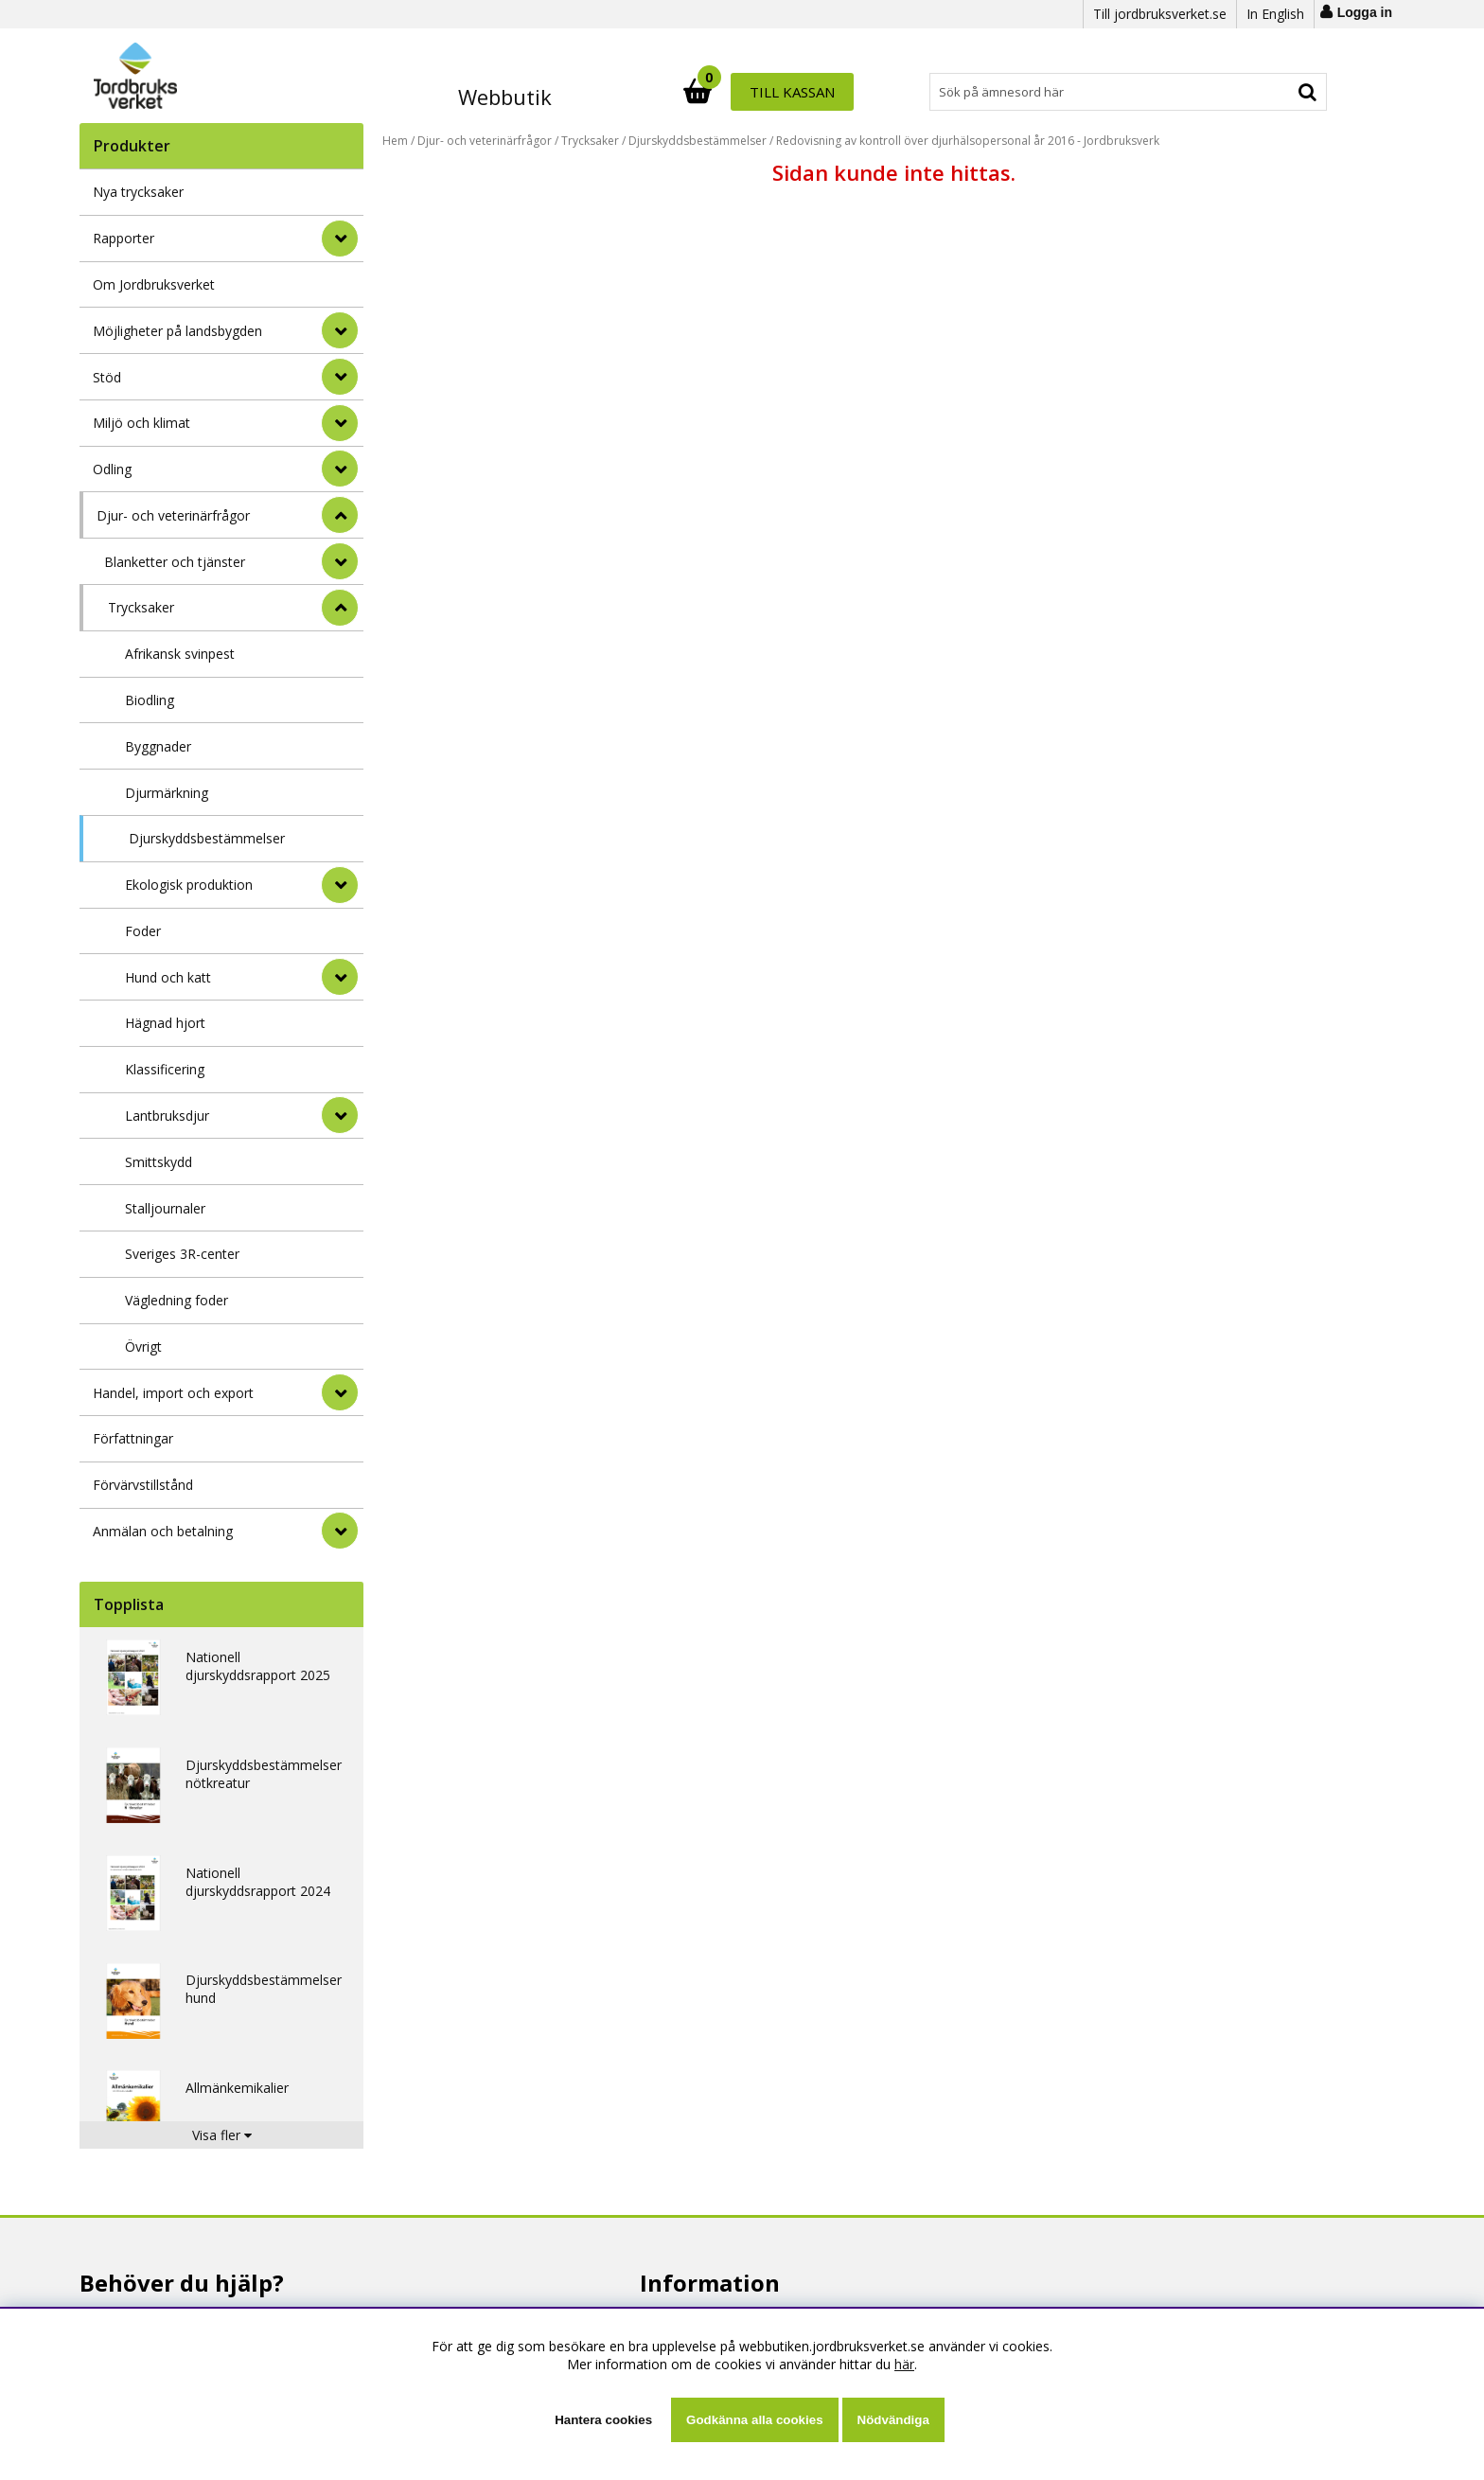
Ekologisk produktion (189, 885)
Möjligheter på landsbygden (177, 331)
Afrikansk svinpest (180, 654)
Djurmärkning (166, 793)
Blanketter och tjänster (174, 562)
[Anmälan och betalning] (340, 1531)
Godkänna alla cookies (754, 2420)
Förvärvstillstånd (143, 1485)
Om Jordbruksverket (154, 284)
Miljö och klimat (141, 423)
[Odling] (340, 468)
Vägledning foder (176, 1300)
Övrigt (143, 1346)
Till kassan (1265, 91)
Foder (143, 931)
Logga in (1364, 12)
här (904, 2364)
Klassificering (164, 1069)
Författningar (133, 1438)
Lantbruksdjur (167, 1116)
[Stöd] (340, 377)
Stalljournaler (165, 1208)
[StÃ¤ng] (340, 515)
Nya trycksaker (138, 192)
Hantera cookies (603, 2420)
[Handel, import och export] (340, 1392)
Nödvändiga (893, 2420)
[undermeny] (340, 561)
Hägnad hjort (165, 1023)
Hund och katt (168, 977)
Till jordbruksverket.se (1160, 14)
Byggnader (158, 746)
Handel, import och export (173, 1393)
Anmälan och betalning (163, 1531)
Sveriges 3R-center (182, 1254)
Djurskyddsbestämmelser (207, 838)
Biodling (149, 700)
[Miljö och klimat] (340, 423)
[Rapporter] (340, 238)
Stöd (107, 377)
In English (1275, 14)
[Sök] (825, 92)
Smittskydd (158, 1162)
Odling (112, 469)
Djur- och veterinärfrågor (173, 515)
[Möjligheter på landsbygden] (340, 330)
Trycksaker (141, 607)
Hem (395, 141)
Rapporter (123, 238)
